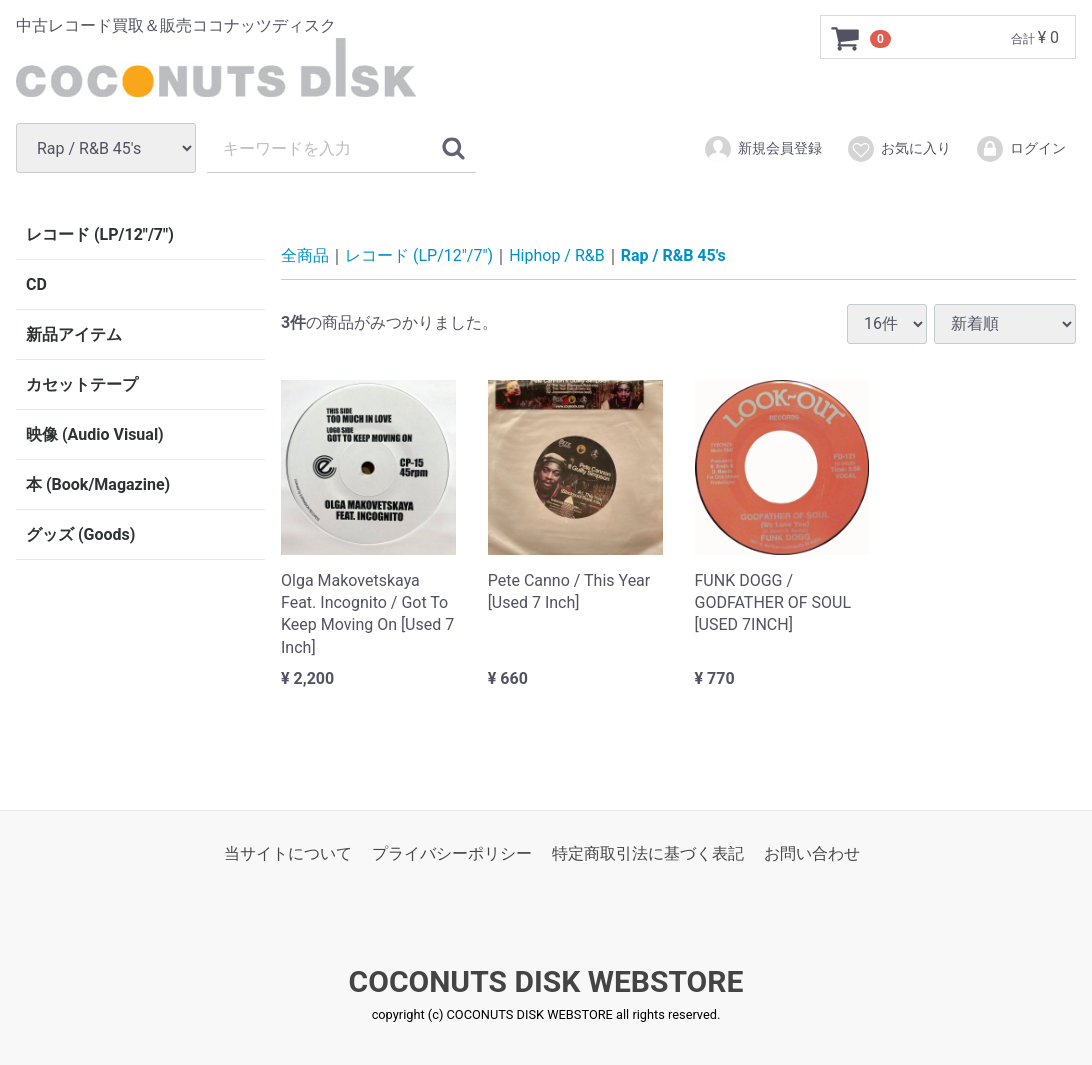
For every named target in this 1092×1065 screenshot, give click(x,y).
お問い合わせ (812, 852)
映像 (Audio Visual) (95, 434)
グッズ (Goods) (80, 534)
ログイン (1020, 149)
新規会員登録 (762, 149)
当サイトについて (288, 852)
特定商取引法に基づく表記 (648, 852)
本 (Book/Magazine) (98, 484)
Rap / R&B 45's (673, 255)
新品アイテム (74, 334)
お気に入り (898, 149)
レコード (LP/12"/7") (100, 234)
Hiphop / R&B (557, 255)
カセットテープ (82, 384)
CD (36, 284)
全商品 (305, 255)
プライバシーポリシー (452, 852)
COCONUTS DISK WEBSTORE (546, 981)
